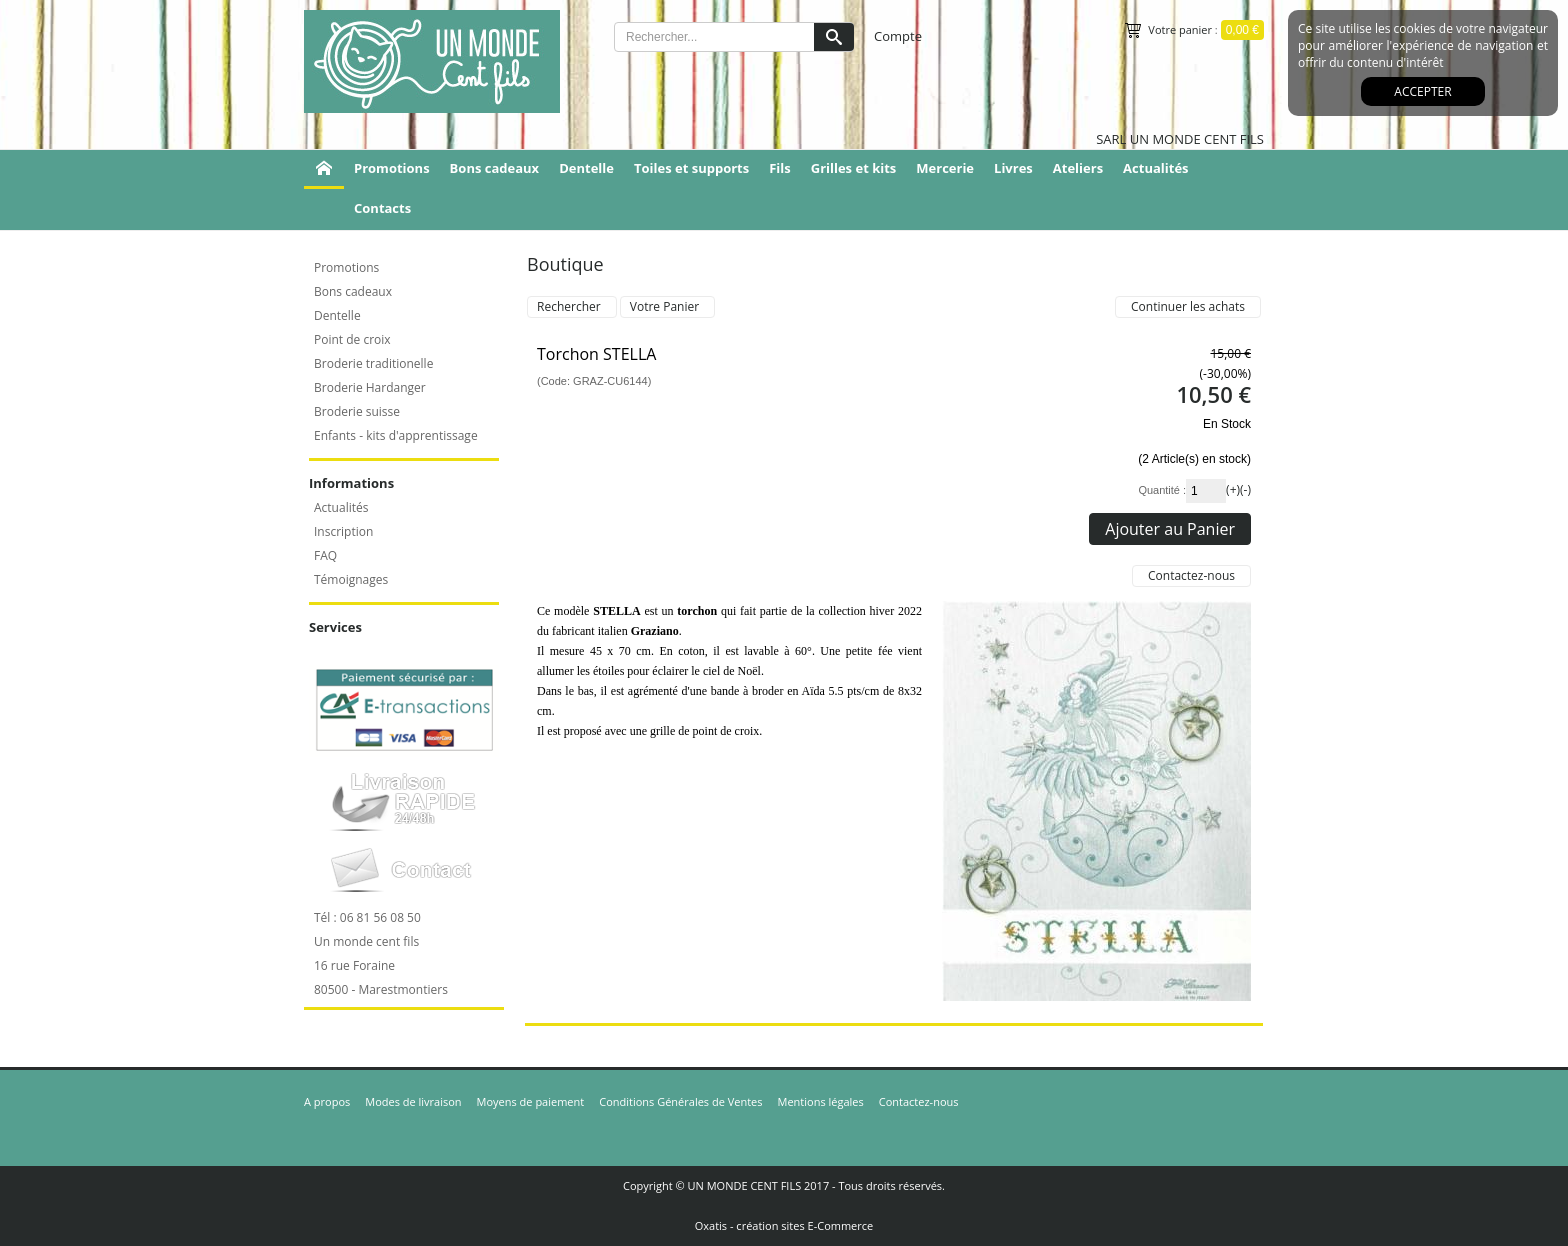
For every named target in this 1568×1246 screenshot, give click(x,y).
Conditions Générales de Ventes (680, 1101)
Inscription (343, 531)
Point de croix (352, 339)
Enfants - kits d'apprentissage (396, 435)
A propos (327, 1101)
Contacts (382, 208)
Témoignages (351, 579)
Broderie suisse (357, 411)
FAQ (325, 555)
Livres (1013, 168)
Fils (780, 168)
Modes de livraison (413, 1101)
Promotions (392, 168)
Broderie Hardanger (370, 387)
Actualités (1155, 168)
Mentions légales (821, 1101)
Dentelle (586, 168)
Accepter (1422, 91)
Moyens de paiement (531, 1101)
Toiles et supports (691, 168)
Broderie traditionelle (373, 363)
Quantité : (1162, 490)
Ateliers (1078, 168)
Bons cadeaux (495, 168)
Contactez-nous (919, 1101)
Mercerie (945, 168)
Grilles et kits (854, 168)
